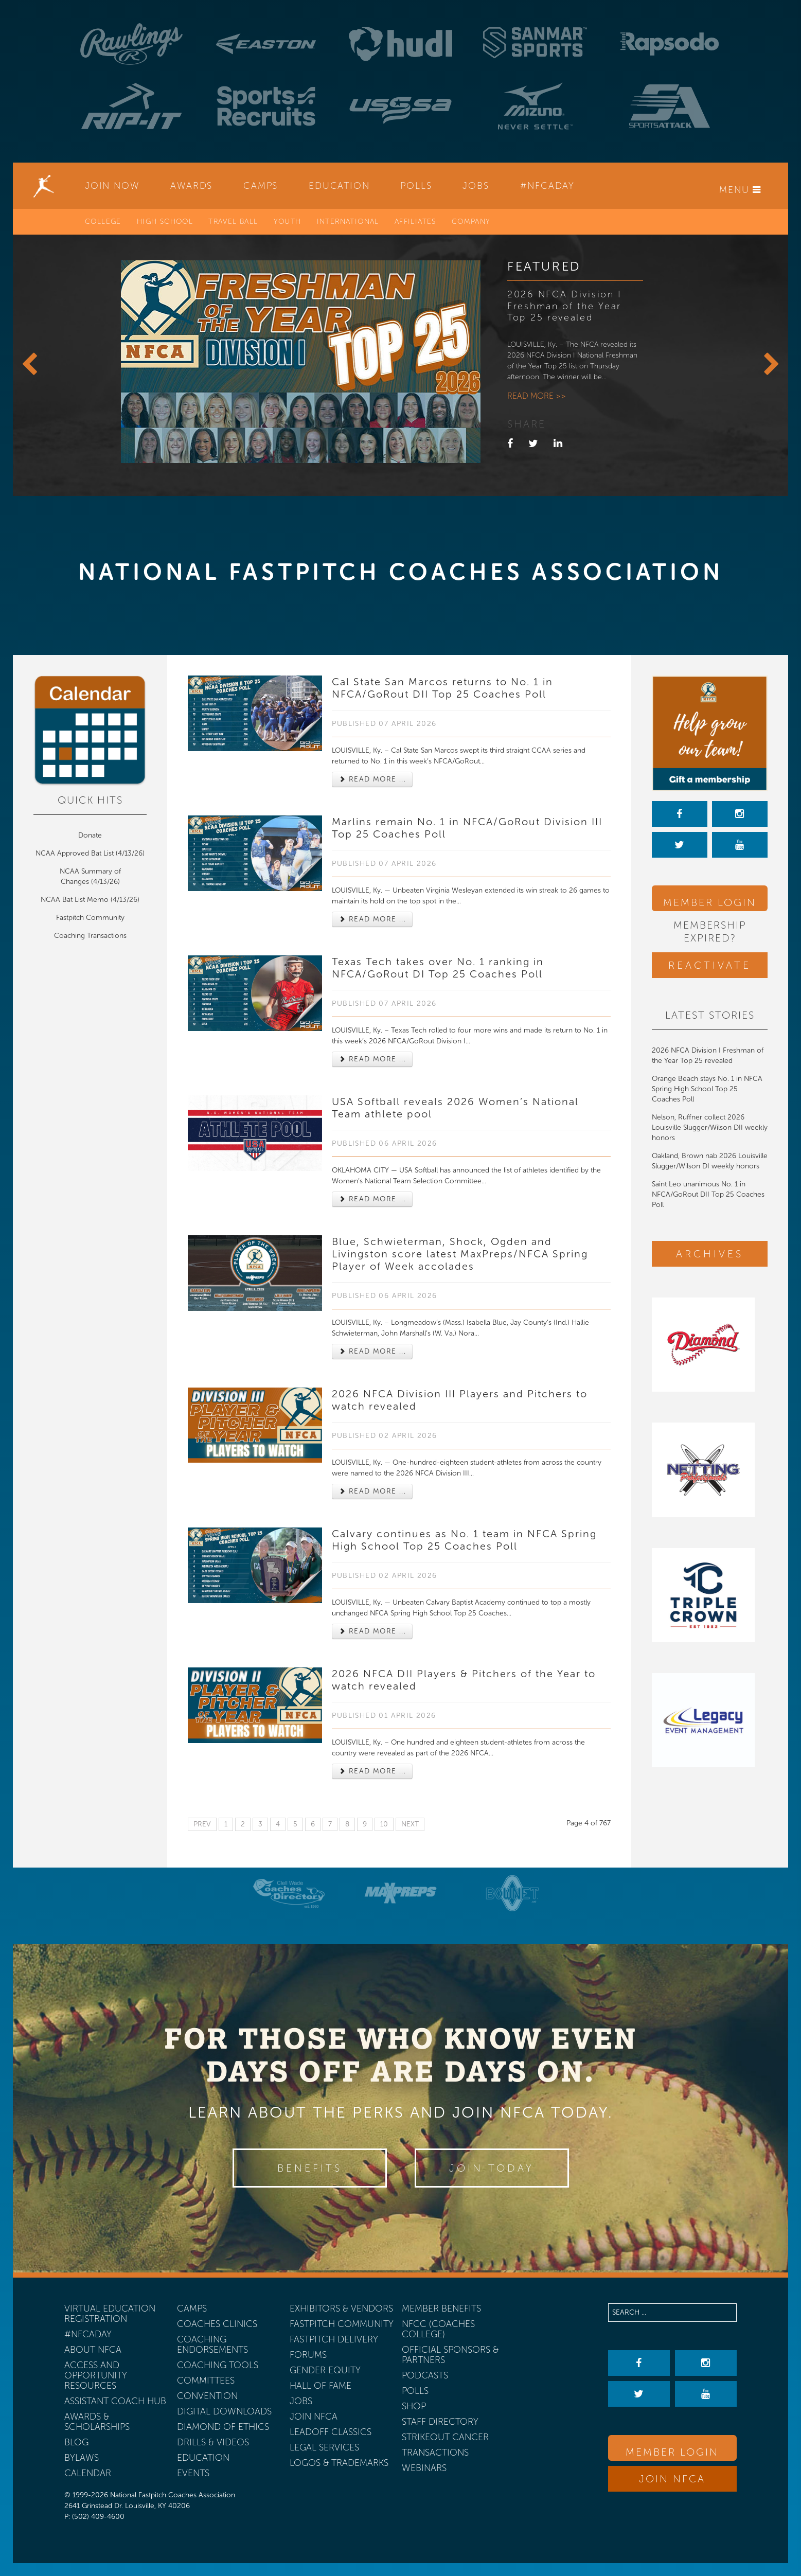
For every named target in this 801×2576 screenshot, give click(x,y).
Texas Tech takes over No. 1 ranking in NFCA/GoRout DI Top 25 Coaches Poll (438, 967)
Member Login (709, 902)
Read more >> (536, 396)
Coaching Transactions (90, 935)
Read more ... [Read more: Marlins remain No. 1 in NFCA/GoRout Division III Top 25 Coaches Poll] (372, 919)
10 (384, 1824)
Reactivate (709, 965)
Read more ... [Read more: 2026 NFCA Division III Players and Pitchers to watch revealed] (372, 1491)
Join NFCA (672, 2479)
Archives (709, 1254)
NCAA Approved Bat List (74, 853)
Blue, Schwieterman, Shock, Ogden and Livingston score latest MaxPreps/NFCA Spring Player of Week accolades (460, 1253)
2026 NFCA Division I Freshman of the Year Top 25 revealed (564, 306)
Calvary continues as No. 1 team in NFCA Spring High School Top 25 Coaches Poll (464, 1539)
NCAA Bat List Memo (76, 899)
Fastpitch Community (90, 917)
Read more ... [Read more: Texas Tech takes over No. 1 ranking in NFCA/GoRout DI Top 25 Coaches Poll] (372, 1059)
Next (410, 1824)
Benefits (309, 2168)
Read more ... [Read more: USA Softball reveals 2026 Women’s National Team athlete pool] (372, 1199)
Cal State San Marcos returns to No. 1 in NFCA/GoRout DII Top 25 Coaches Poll (442, 688)
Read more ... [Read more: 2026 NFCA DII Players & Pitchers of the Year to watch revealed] (372, 1771)
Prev (202, 1824)
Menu (740, 190)
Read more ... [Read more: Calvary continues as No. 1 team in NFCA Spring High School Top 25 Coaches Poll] (372, 1631)
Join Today (491, 2168)
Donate (90, 835)
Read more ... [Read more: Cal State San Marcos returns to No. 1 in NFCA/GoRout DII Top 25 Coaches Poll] (372, 779)
